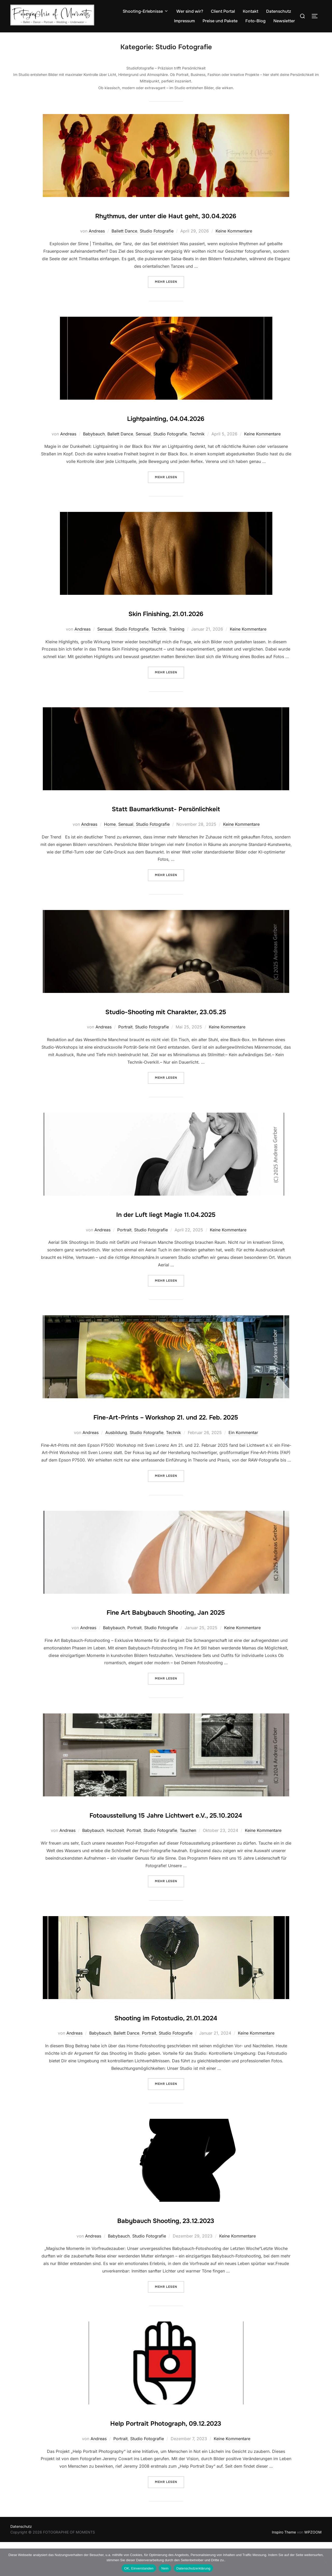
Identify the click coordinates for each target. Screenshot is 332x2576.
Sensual (143, 437)
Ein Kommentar (243, 1451)
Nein (165, 2568)
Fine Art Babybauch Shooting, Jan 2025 (166, 1630)
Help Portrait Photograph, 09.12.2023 (166, 2456)
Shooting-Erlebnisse (146, 11)
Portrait (125, 1030)
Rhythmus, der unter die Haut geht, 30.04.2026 (166, 218)
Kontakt (250, 11)
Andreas (97, 234)
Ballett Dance (124, 234)
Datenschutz (278, 11)
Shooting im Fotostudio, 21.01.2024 (165, 2050)
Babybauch (94, 437)
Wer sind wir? (189, 11)
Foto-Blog (255, 21)
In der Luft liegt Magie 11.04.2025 (166, 1217)
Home (110, 827)
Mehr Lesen (169, 283)
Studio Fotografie (157, 234)
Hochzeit (115, 1864)
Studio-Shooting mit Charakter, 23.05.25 (166, 1014)
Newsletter (284, 21)
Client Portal (223, 11)
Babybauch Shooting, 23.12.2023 (166, 2253)
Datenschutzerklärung (193, 2568)
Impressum (184, 21)
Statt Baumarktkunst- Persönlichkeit (166, 811)
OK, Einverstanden (139, 2568)
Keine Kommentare (234, 234)
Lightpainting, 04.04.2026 (166, 421)
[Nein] (325, 2562)
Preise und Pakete (220, 21)
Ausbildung (116, 1451)
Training (176, 632)
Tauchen (188, 1864)
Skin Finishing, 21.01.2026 (165, 616)
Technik (197, 437)
